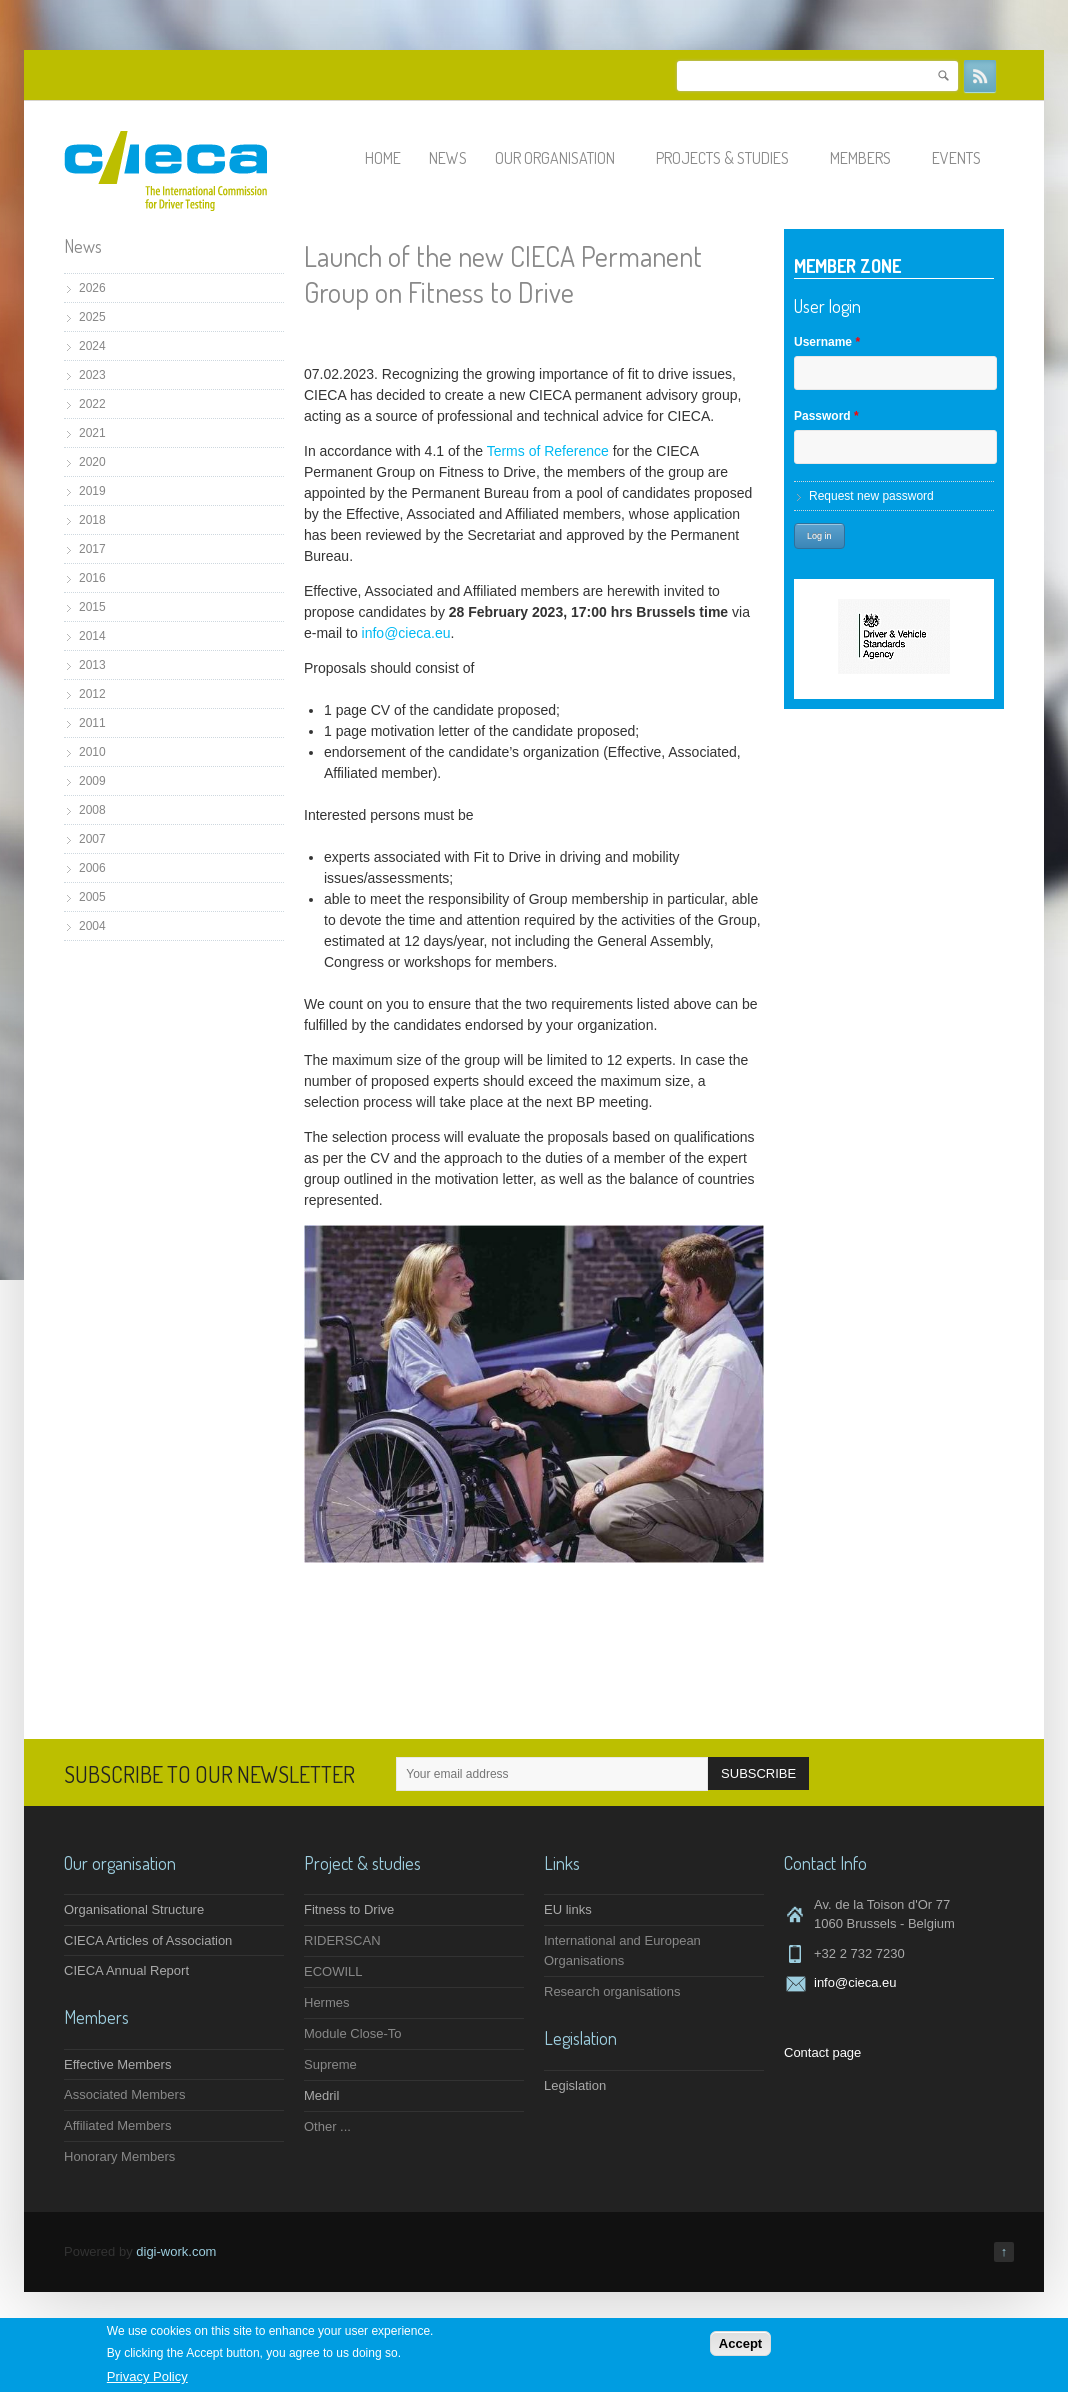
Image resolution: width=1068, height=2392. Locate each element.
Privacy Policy (147, 2376)
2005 (92, 897)
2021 (92, 433)
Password (826, 416)
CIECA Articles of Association (148, 1940)
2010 (92, 752)
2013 (92, 665)
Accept (740, 2343)
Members (869, 158)
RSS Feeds (980, 76)
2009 (92, 781)
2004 (92, 926)
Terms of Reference (548, 451)
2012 (92, 694)
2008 (92, 810)
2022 (92, 404)
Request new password (871, 496)
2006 (92, 868)
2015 (92, 607)
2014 (92, 636)
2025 (92, 317)
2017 (92, 549)
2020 (92, 462)
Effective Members (117, 2064)
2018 (92, 520)
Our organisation (564, 158)
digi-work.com (176, 2251)
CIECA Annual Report (126, 1970)
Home (383, 158)
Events (965, 158)
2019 (92, 491)
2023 (92, 375)
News (448, 158)
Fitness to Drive (349, 1909)
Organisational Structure (134, 1909)
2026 (92, 288)
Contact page (822, 2052)
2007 (92, 839)
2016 (92, 578)
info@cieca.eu (406, 633)
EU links (568, 1909)
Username (827, 342)
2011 (92, 723)
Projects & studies (731, 158)
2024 (92, 346)
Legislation (575, 2085)
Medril (321, 2095)
